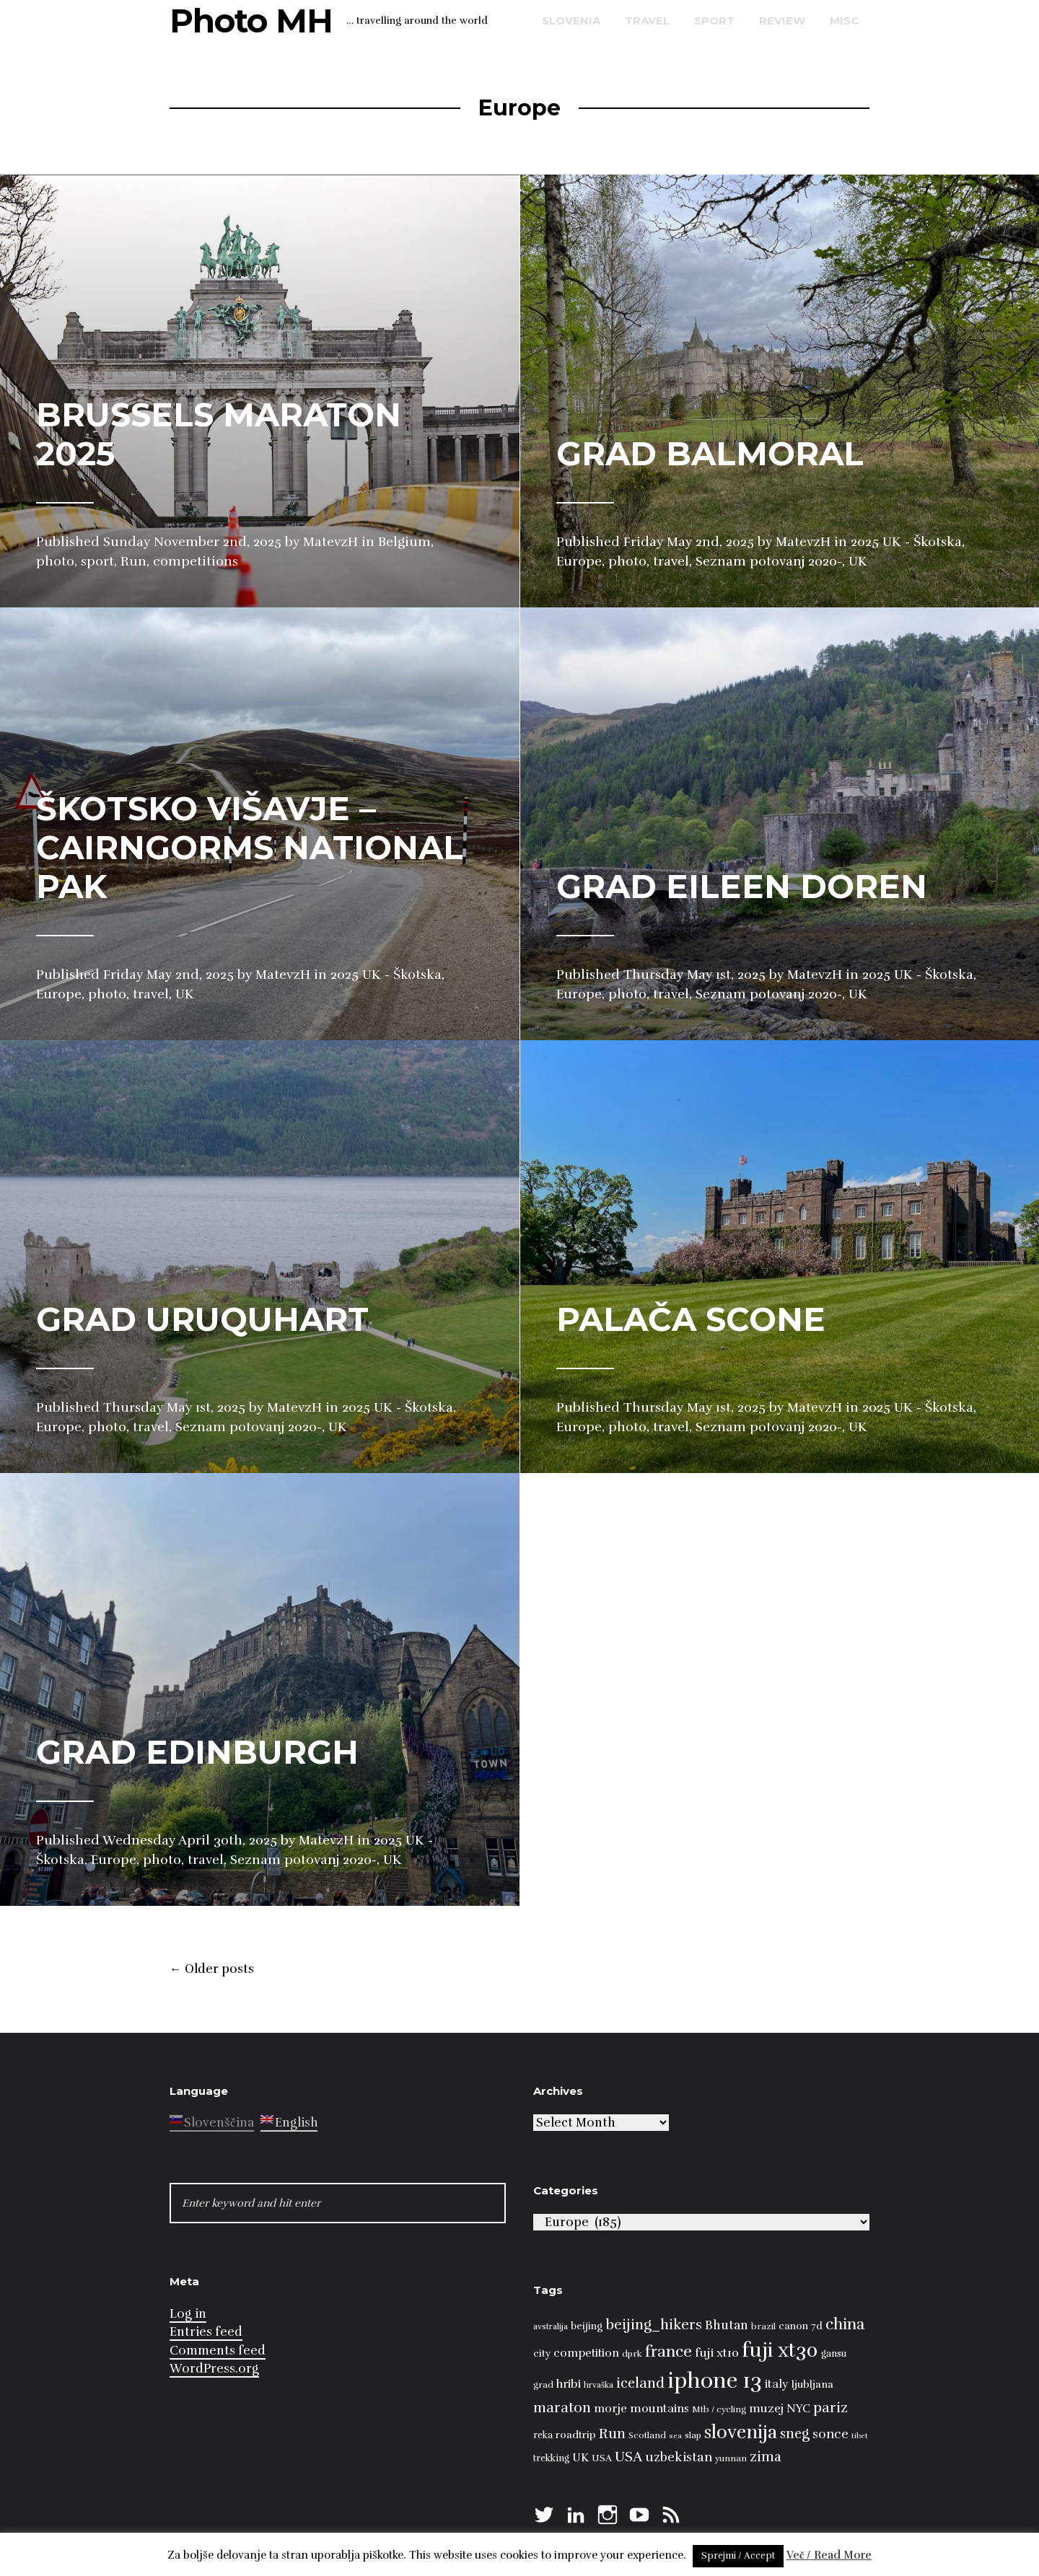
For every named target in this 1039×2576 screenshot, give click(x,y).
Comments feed (218, 2350)
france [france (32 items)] (668, 2351)
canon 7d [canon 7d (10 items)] (801, 2326)
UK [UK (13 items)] (580, 2457)
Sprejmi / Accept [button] (738, 2556)
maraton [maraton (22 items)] (562, 2408)
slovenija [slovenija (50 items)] (740, 2432)
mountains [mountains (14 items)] (659, 2408)
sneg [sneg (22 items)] (795, 2434)
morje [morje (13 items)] (610, 2408)
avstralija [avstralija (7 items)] (550, 2326)
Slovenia (571, 20)
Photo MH (251, 20)
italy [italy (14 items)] (777, 2384)
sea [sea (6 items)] (675, 2435)
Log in (188, 2313)
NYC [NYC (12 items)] (798, 2408)
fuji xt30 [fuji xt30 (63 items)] (780, 2350)
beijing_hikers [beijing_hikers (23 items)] (653, 2325)
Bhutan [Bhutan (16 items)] (726, 2325)
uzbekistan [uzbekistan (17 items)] (678, 2457)
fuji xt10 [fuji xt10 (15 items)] (717, 2352)
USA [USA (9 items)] (602, 2458)
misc (844, 20)
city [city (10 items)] (542, 2353)
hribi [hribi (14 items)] (568, 2384)
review (782, 20)
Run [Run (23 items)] (612, 2434)
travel (647, 20)
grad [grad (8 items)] (543, 2385)
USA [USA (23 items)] (628, 2457)
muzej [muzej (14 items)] (766, 2408)
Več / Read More (829, 2555)
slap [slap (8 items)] (693, 2435)
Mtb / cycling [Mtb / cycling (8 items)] (719, 2409)
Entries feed (206, 2331)
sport (714, 20)
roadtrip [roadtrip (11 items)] (576, 2434)
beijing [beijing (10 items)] (586, 2326)
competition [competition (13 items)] (586, 2353)
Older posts (212, 1969)
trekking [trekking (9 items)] (551, 2458)
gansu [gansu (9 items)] (833, 2354)
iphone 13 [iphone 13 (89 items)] (714, 2381)
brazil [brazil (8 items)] (763, 2326)
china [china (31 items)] (844, 2324)
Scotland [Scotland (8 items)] (647, 2435)
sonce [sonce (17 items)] (830, 2434)
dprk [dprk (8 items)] (632, 2354)
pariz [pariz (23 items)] (830, 2408)
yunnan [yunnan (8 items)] (731, 2458)
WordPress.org (214, 2368)
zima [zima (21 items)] (765, 2457)
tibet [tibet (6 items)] (859, 2435)
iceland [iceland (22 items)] (640, 2383)
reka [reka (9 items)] (543, 2435)
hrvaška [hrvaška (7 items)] (598, 2385)
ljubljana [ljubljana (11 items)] (812, 2384)
